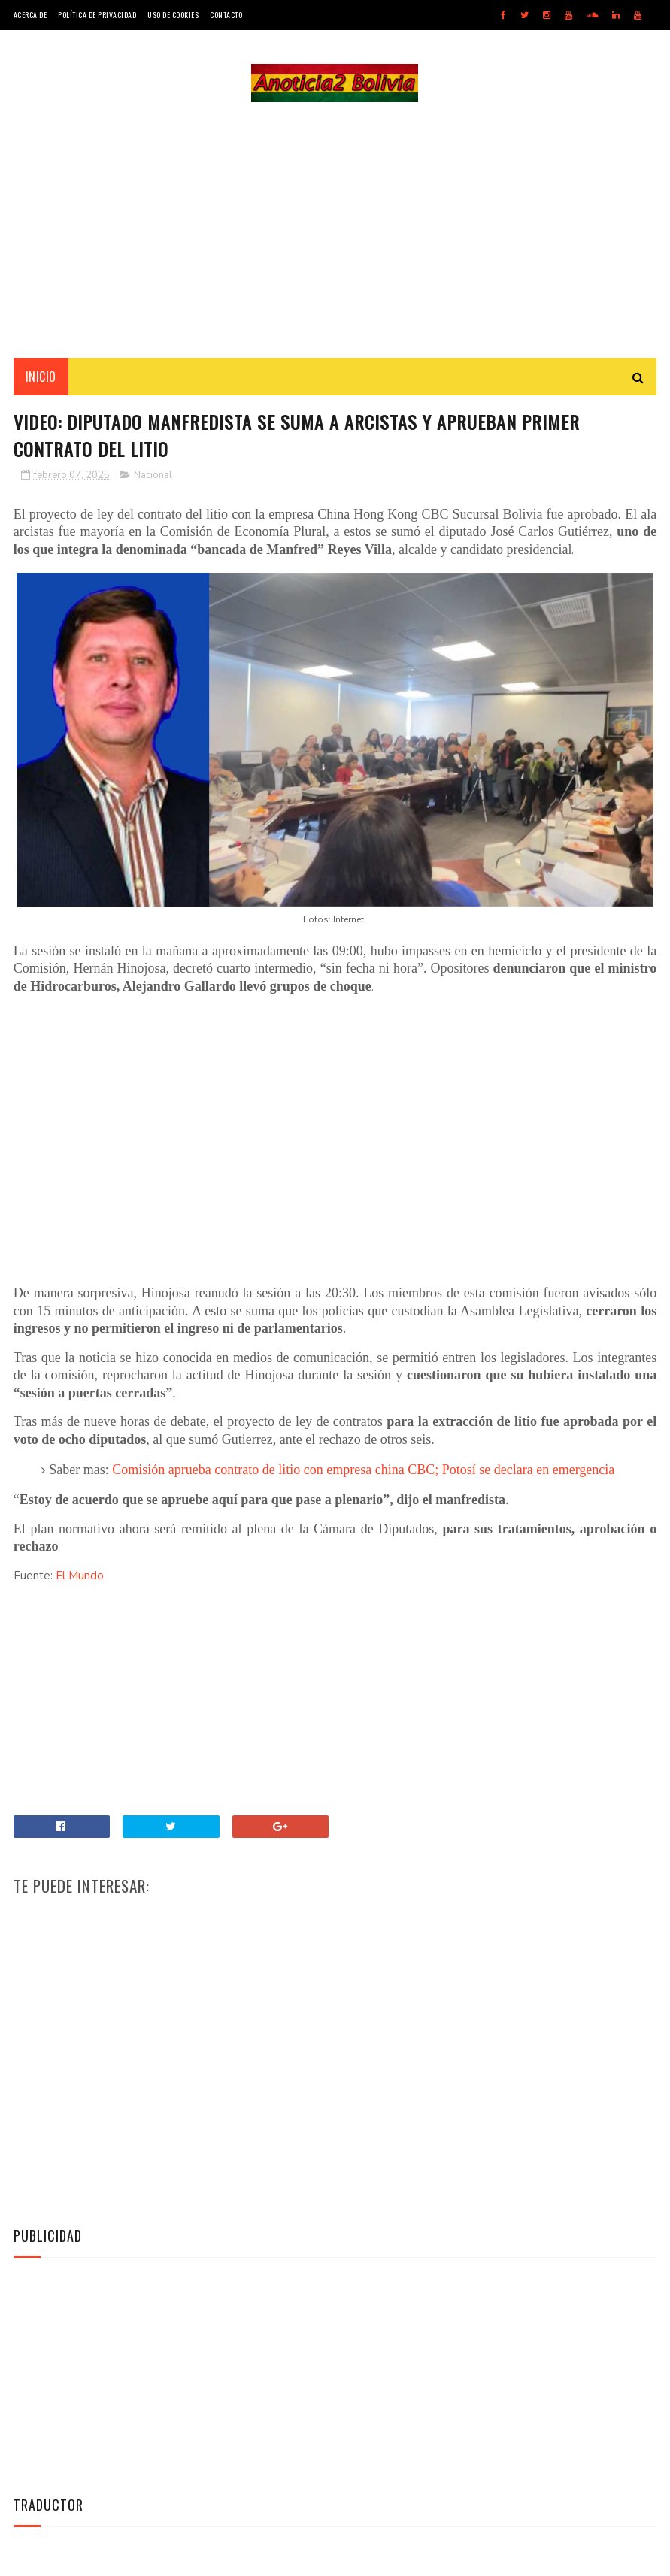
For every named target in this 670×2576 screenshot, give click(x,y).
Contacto (226, 14)
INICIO (41, 377)
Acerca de (30, 14)
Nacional (153, 475)
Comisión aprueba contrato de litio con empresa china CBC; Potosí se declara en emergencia (363, 1469)
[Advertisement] (334, 230)
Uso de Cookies (173, 14)
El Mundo (80, 1575)
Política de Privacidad (97, 14)
